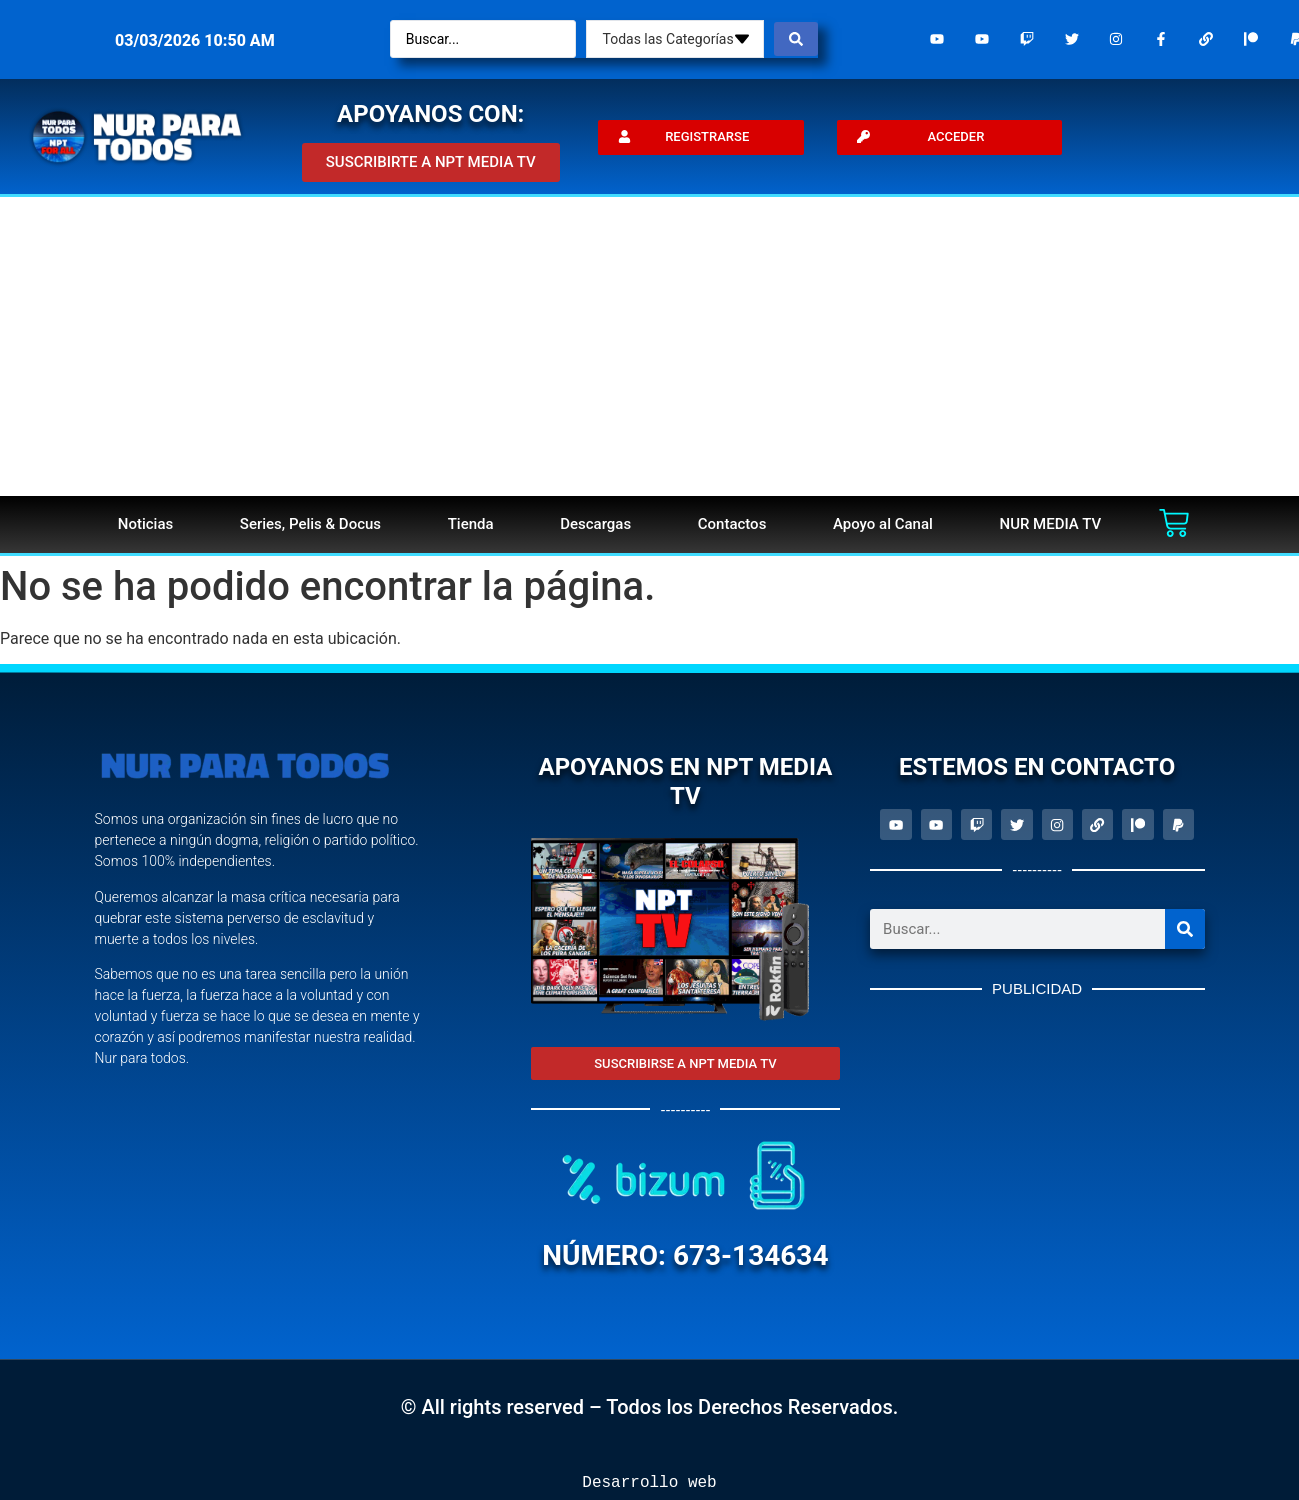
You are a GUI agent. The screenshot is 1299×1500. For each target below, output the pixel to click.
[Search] (1185, 931)
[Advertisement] (650, 346)
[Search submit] (796, 39)
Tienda (471, 524)
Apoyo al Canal (883, 524)
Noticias (145, 524)
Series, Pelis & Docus (310, 524)
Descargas (595, 524)
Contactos (732, 524)
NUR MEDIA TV (1050, 524)
